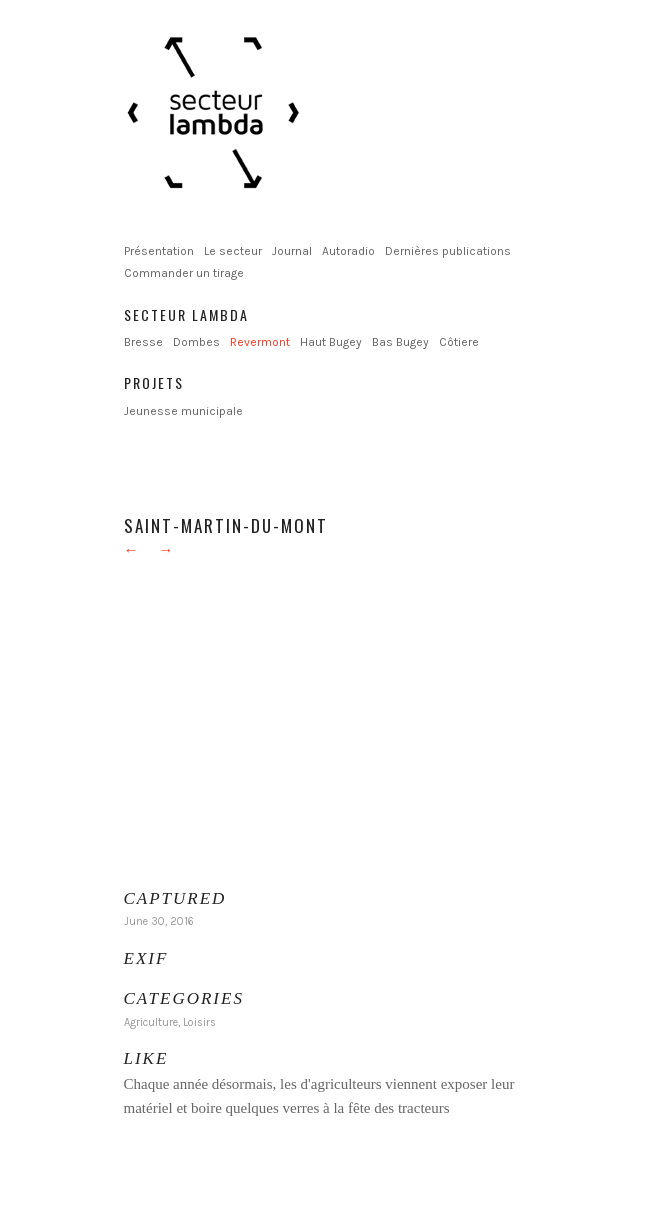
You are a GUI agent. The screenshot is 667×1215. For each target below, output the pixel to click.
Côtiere (459, 342)
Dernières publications (448, 251)
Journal (292, 251)
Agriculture (151, 1022)
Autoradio (348, 251)
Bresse (143, 342)
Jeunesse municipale (183, 411)
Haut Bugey (331, 342)
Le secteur (233, 251)
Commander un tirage (184, 273)
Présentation (159, 251)
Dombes (196, 342)
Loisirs (199, 1022)
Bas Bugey (400, 342)
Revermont (260, 342)
